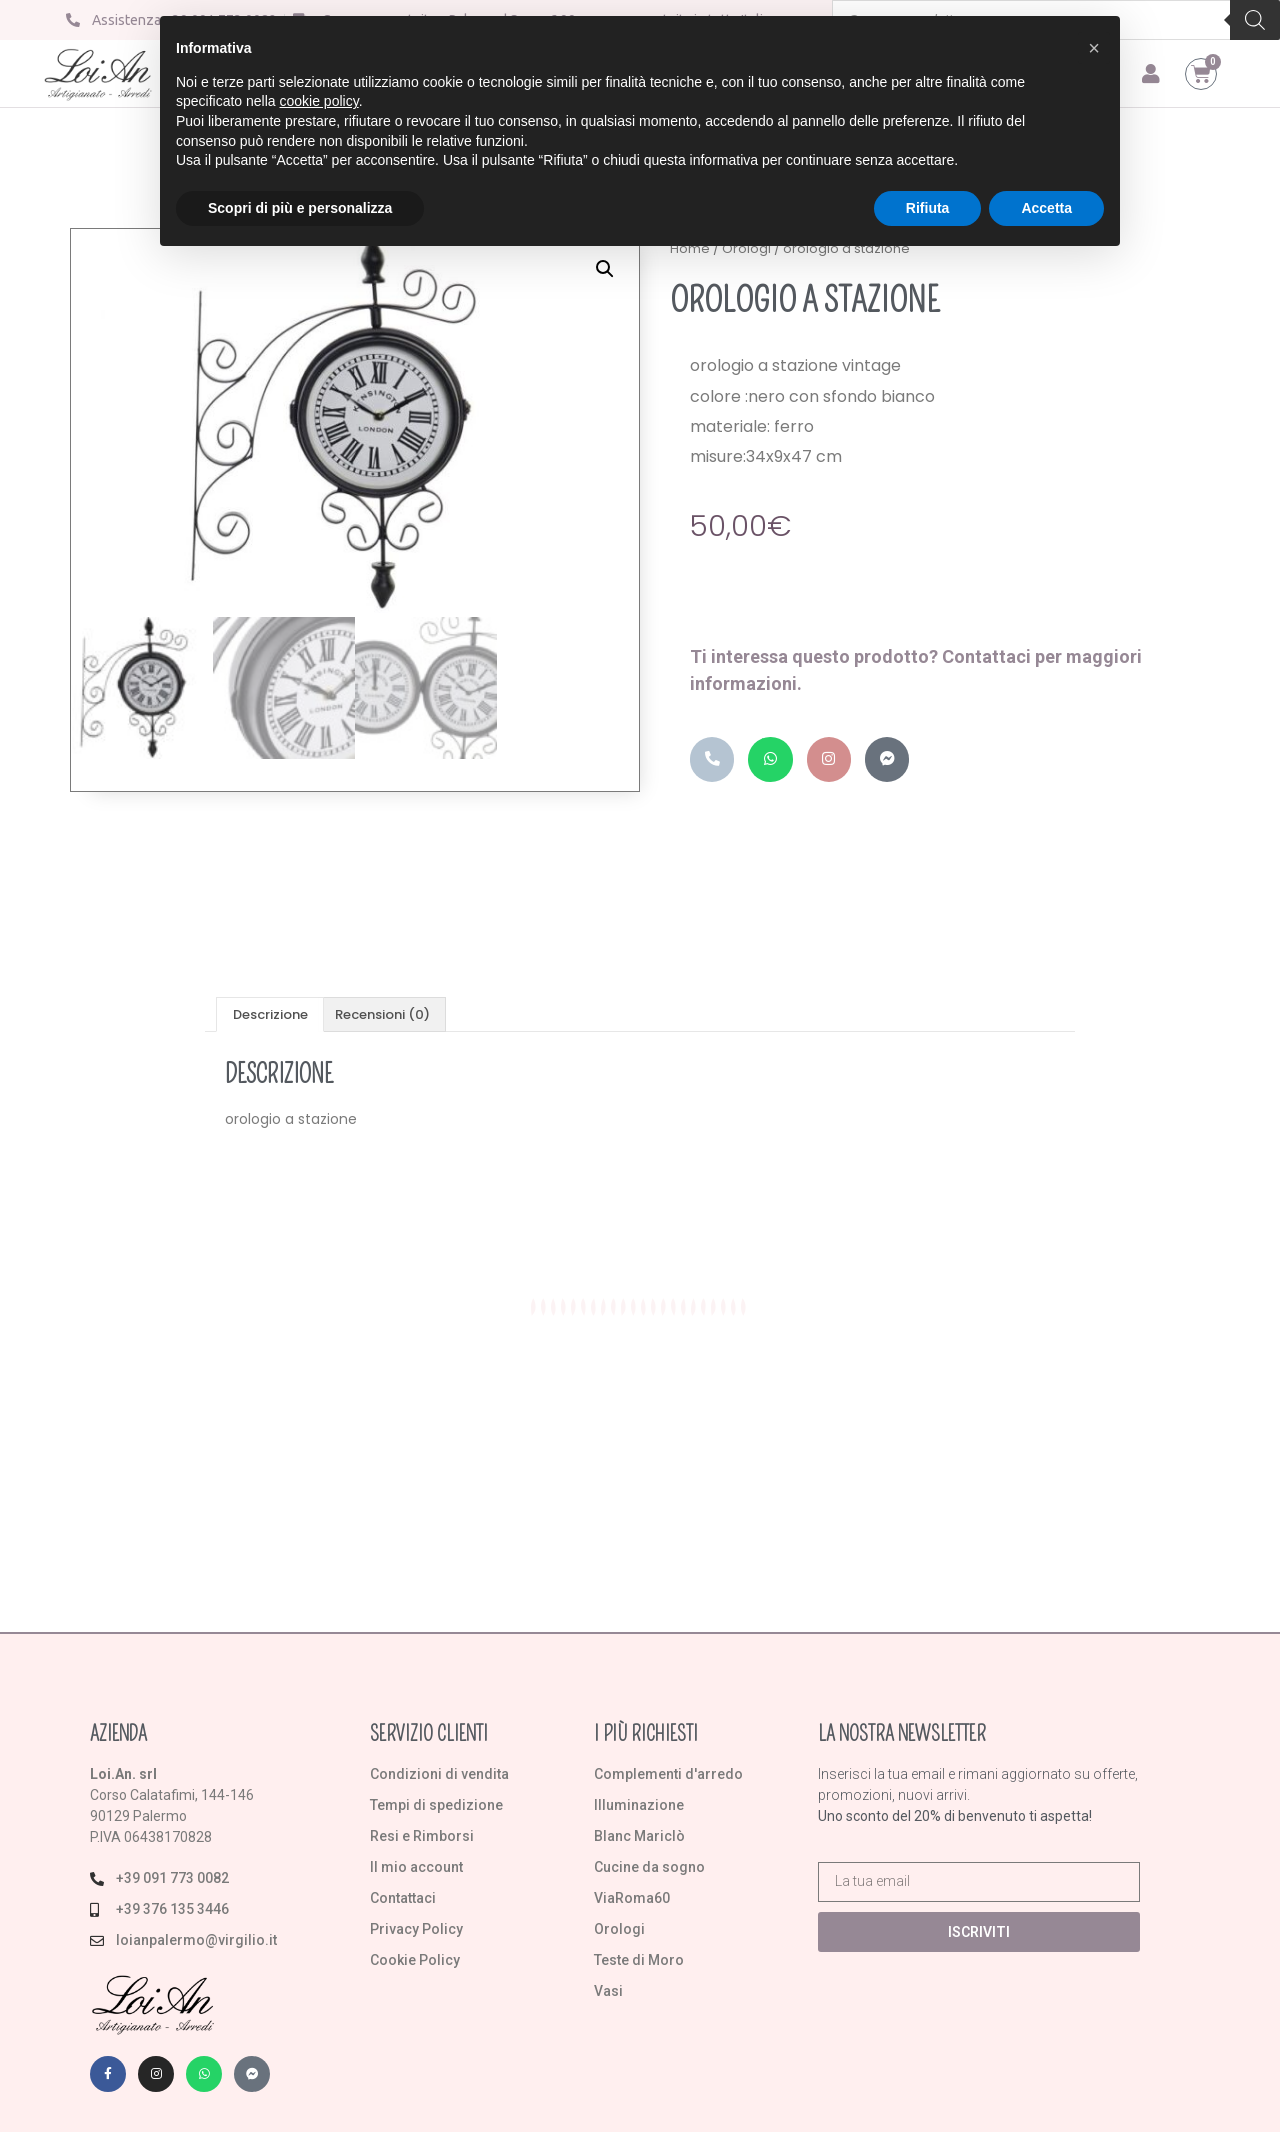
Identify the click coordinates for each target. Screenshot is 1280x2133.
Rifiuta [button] (928, 208)
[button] (605, 273)
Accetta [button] (1046, 208)
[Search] (1255, 20)
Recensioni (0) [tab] (382, 1015)
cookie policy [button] (319, 101)
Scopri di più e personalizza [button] (300, 208)
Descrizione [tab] (270, 1015)
